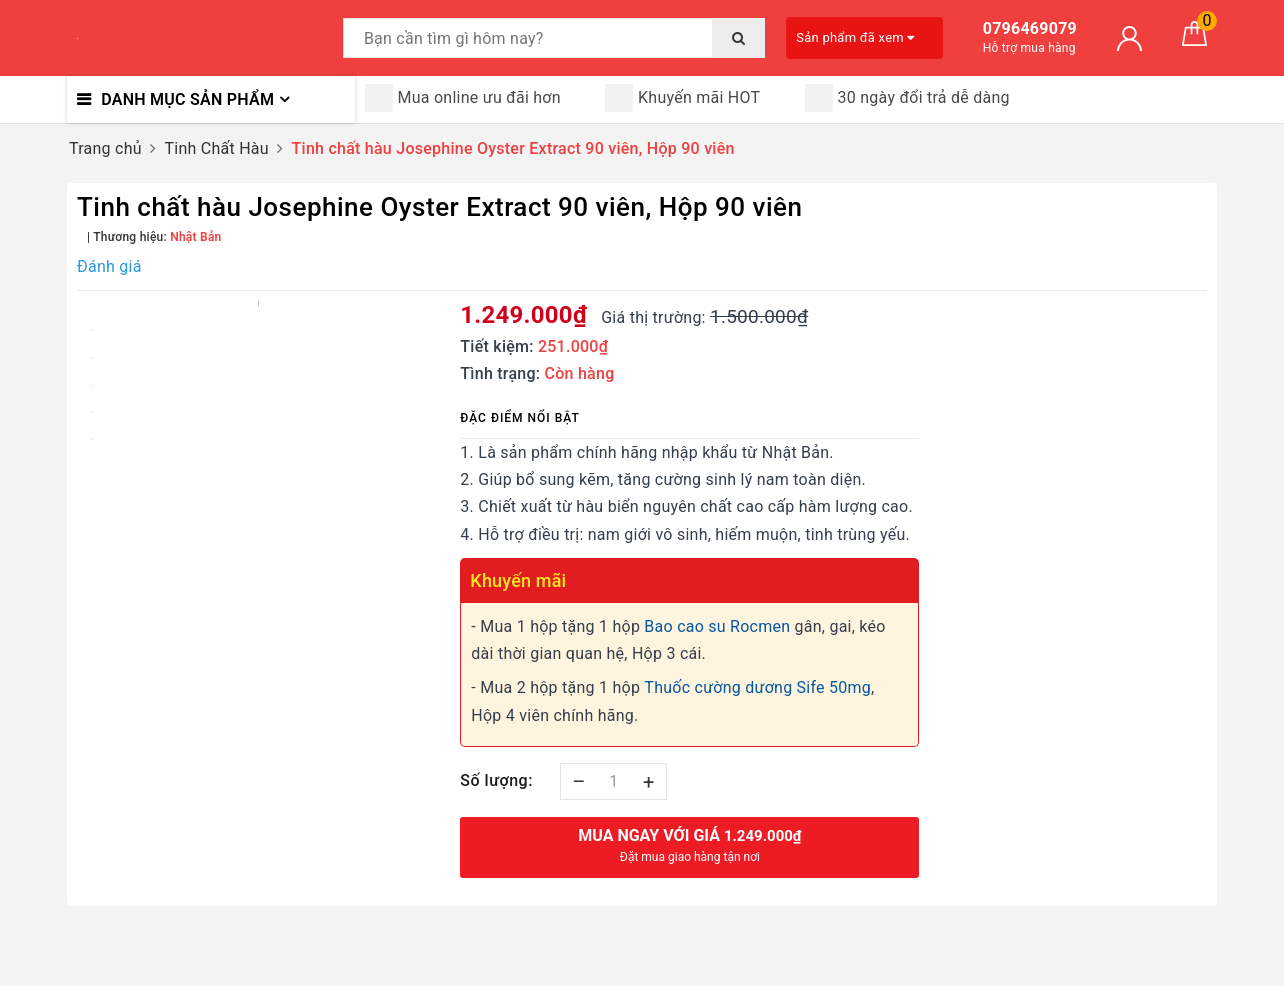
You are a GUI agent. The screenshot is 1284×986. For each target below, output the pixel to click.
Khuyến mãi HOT (682, 98)
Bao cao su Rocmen (717, 626)
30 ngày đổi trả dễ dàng (907, 98)
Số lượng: (496, 780)
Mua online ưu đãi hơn (463, 98)
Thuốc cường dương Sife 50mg (757, 687)
